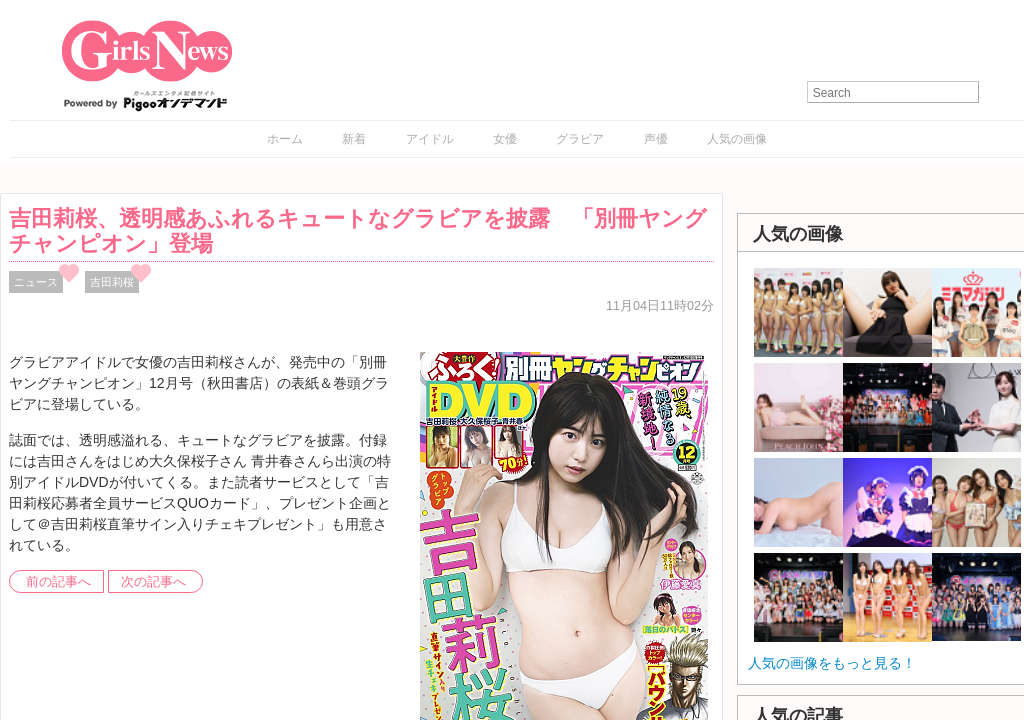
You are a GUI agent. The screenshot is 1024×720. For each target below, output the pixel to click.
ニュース (36, 282)
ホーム (285, 139)
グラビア (580, 139)
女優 (505, 139)
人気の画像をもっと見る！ (832, 663)
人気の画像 (737, 139)
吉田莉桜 (112, 282)
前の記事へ (58, 582)
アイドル (430, 139)
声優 (656, 139)
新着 (354, 139)
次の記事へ (153, 582)
